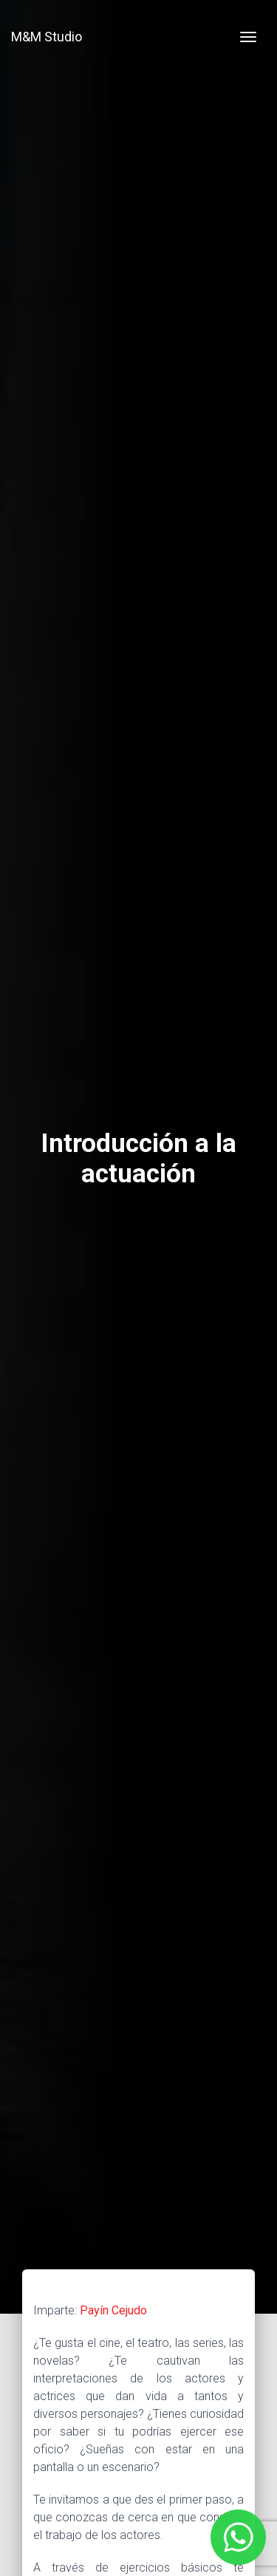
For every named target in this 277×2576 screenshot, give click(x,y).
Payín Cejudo (113, 2310)
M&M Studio (46, 36)
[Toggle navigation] (248, 37)
